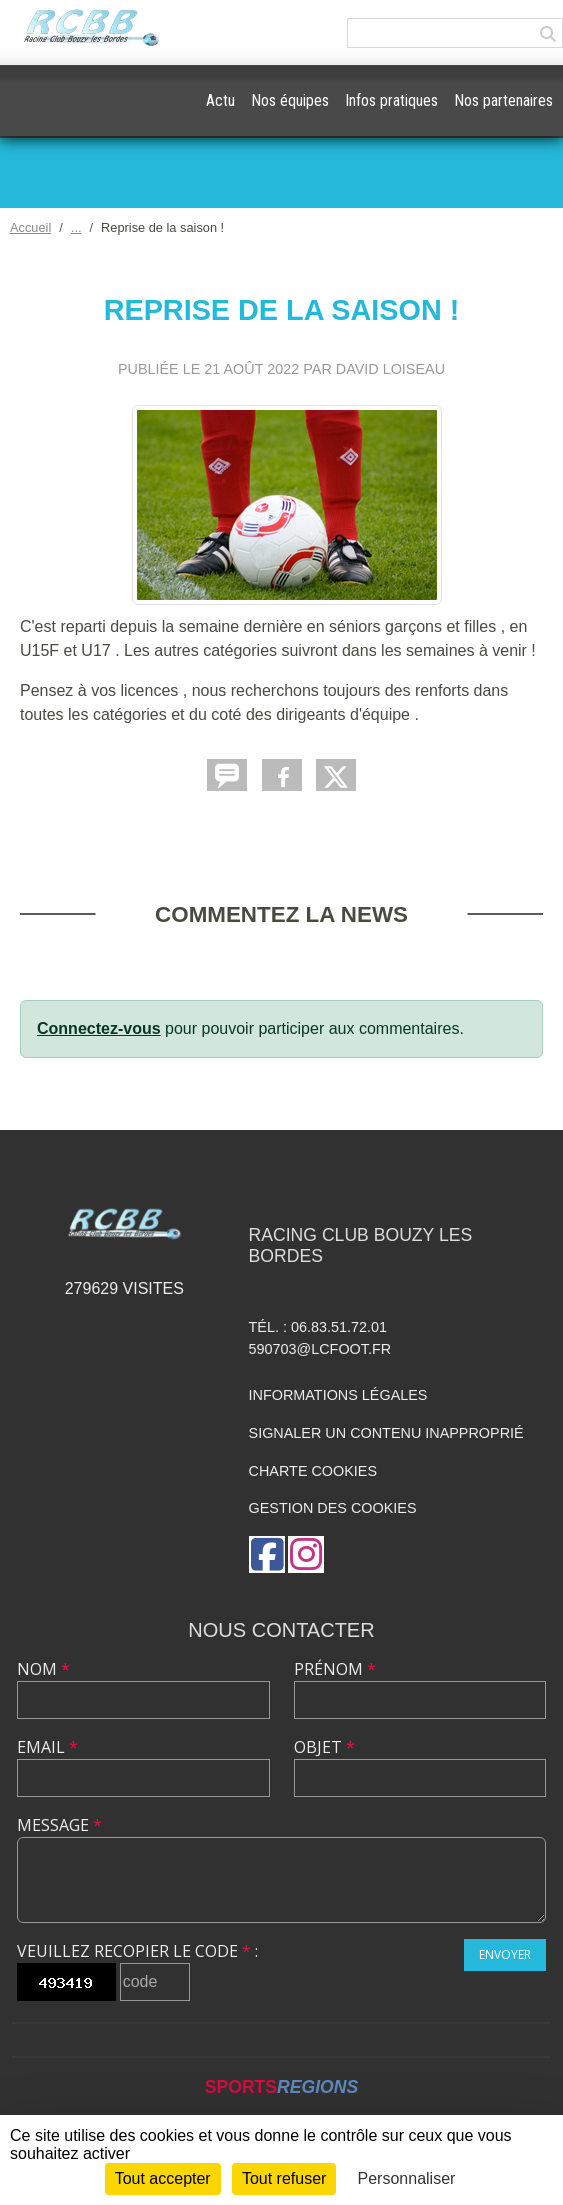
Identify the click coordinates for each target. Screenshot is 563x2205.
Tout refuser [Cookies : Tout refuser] (284, 2178)
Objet (324, 1747)
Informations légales (338, 1395)
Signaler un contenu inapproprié (386, 1433)
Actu (220, 100)
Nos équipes (290, 100)
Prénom (335, 1669)
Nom (43, 1669)
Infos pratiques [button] (391, 100)
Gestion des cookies (333, 1508)
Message (59, 1825)
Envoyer (505, 1954)
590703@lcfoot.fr (320, 1349)
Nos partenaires (503, 100)
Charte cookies (313, 1471)
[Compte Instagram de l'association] (306, 1554)
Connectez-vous (99, 1028)
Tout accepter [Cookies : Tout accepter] (163, 2178)
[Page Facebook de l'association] (267, 1554)
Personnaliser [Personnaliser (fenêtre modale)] (407, 2178)
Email (47, 1747)
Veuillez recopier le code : (137, 1951)
